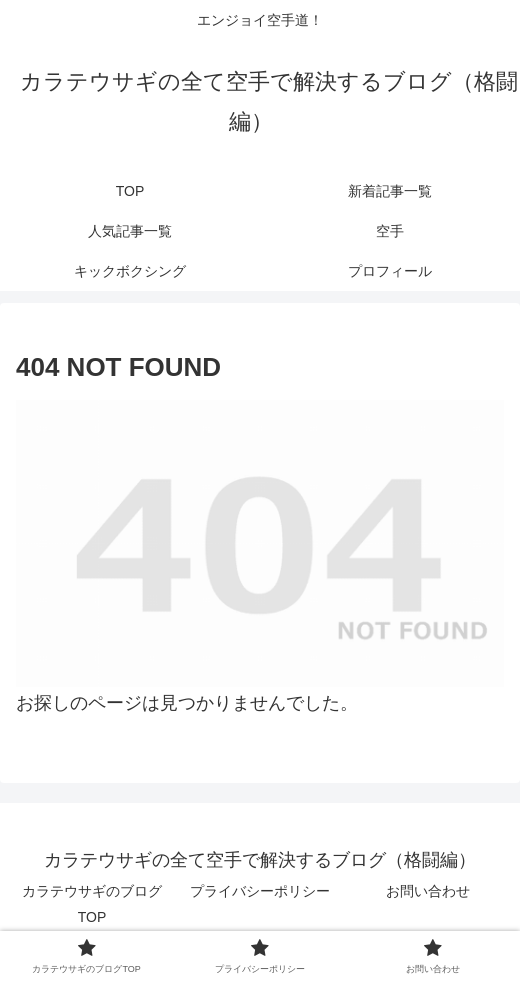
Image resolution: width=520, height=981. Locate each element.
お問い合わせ (428, 891)
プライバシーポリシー (260, 891)
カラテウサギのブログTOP (92, 903)
